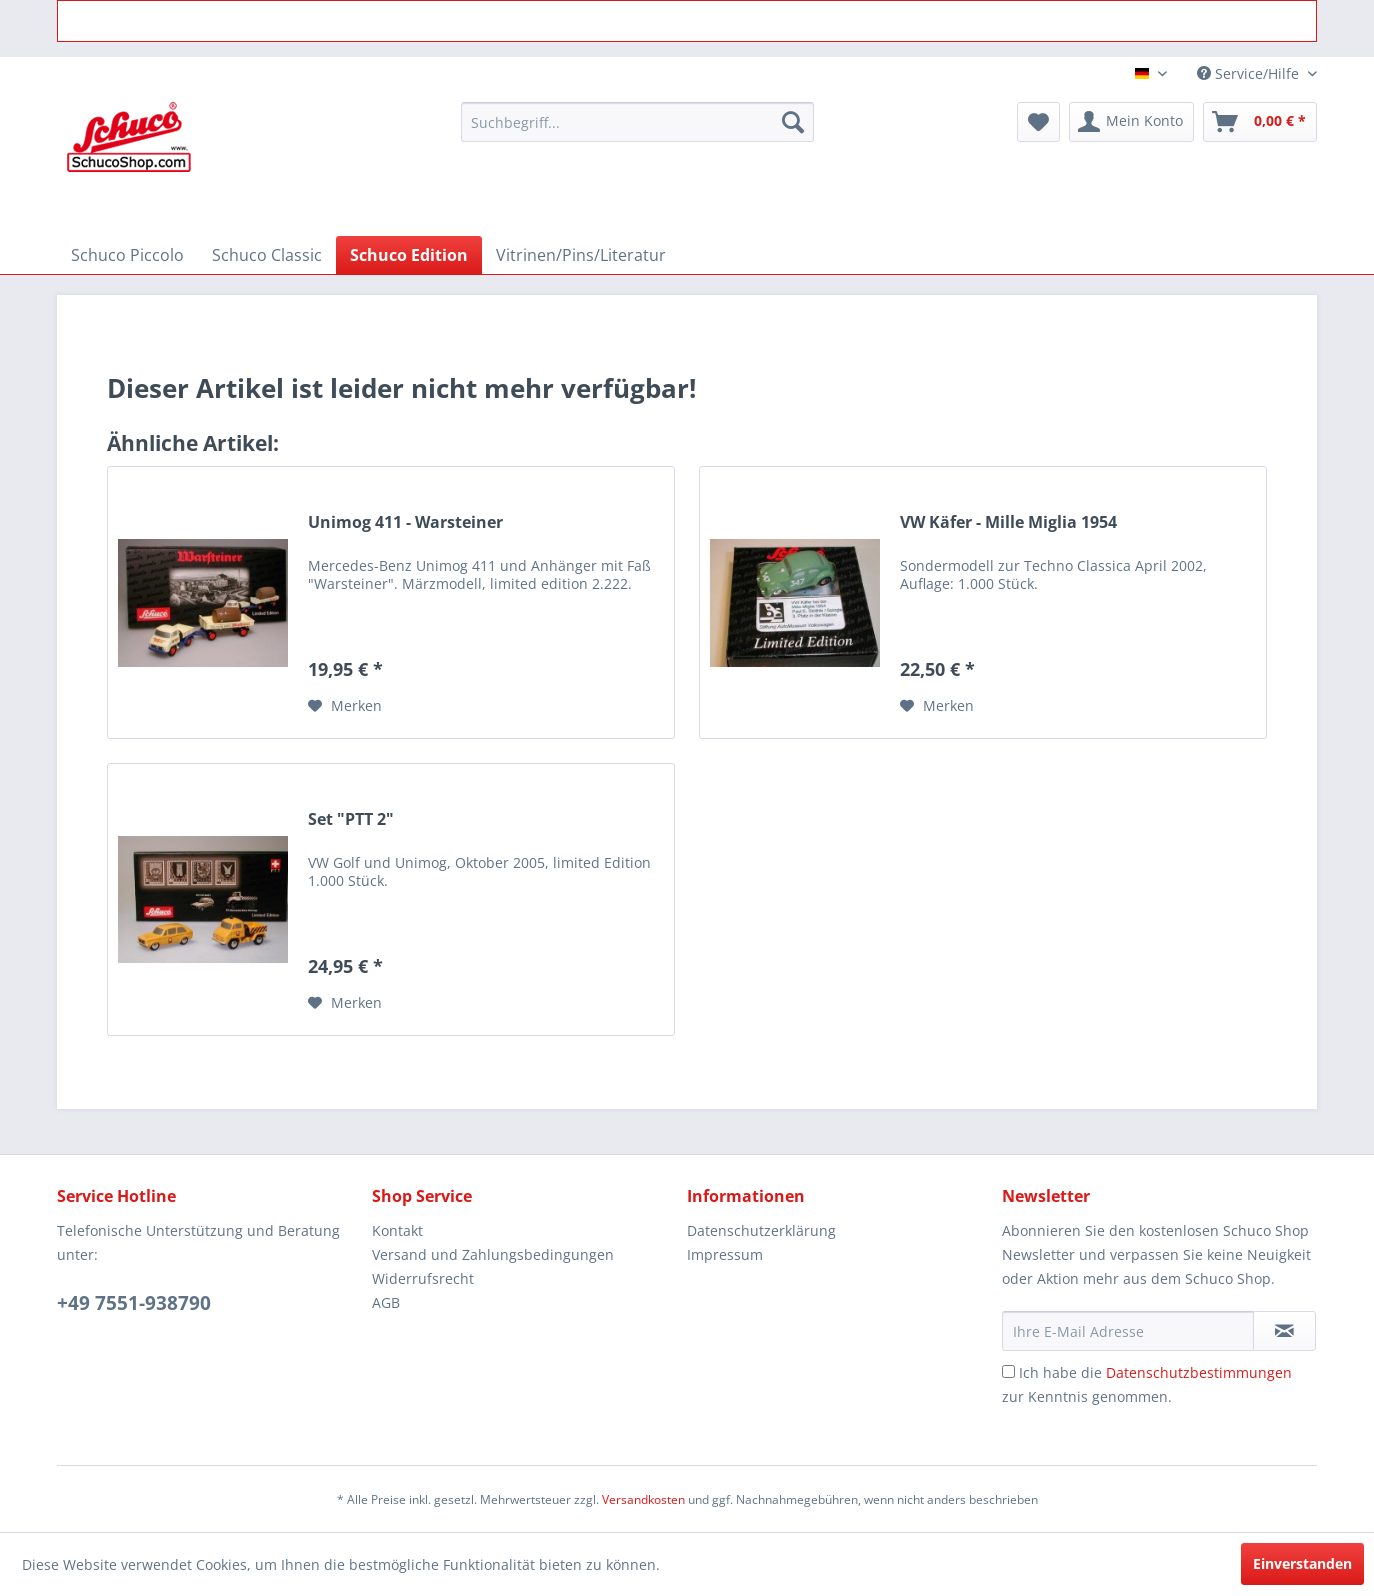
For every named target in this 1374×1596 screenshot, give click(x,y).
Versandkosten (643, 1499)
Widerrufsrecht (423, 1278)
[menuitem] (637, 122)
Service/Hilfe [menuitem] (1250, 73)
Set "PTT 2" (351, 819)
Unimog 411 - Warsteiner (405, 522)
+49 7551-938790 (134, 1303)
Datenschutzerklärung (761, 1230)
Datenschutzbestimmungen (1199, 1372)
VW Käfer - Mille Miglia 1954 (1008, 522)
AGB (386, 1302)
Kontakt (397, 1230)
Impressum (725, 1254)
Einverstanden (1302, 1563)
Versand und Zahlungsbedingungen (493, 1254)
